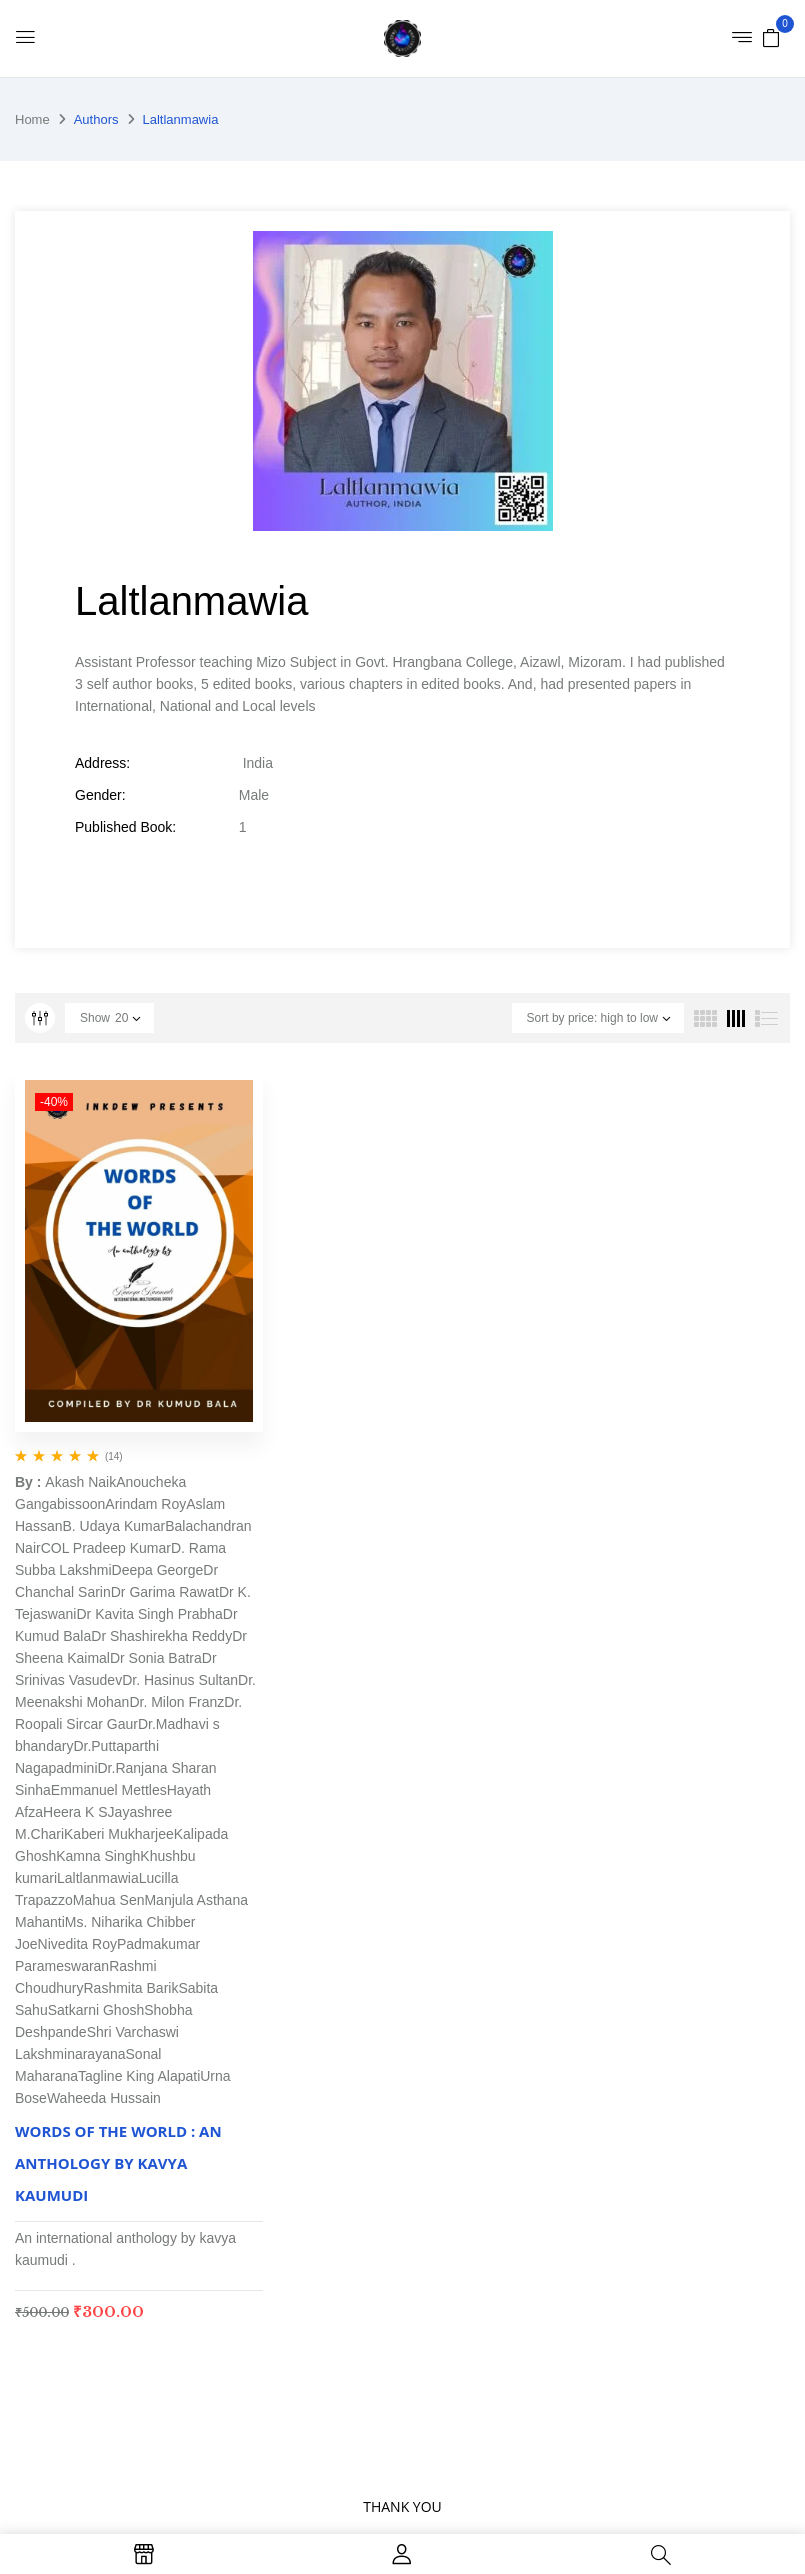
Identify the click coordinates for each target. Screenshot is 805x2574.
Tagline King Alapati (139, 2076)
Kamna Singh (98, 1856)
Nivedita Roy (77, 1944)
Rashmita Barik (131, 1988)
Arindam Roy (145, 1504)
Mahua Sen (109, 1900)
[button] (771, 37)
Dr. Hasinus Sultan (180, 1680)
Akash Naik (80, 1482)
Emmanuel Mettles (109, 1790)
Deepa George (158, 1570)
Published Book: (125, 827)
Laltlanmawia (98, 1878)
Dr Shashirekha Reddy (161, 1636)
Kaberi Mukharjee (119, 1834)
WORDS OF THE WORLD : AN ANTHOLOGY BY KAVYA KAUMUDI (118, 2163)
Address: (102, 763)
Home (32, 119)
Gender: (100, 795)
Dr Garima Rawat (165, 1592)
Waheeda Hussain (104, 2098)
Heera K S (75, 1812)
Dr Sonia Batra (156, 1658)
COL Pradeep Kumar (106, 1548)
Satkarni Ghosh (96, 2010)
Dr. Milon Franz (176, 1702)
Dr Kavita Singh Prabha (149, 1614)
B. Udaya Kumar (113, 1526)
